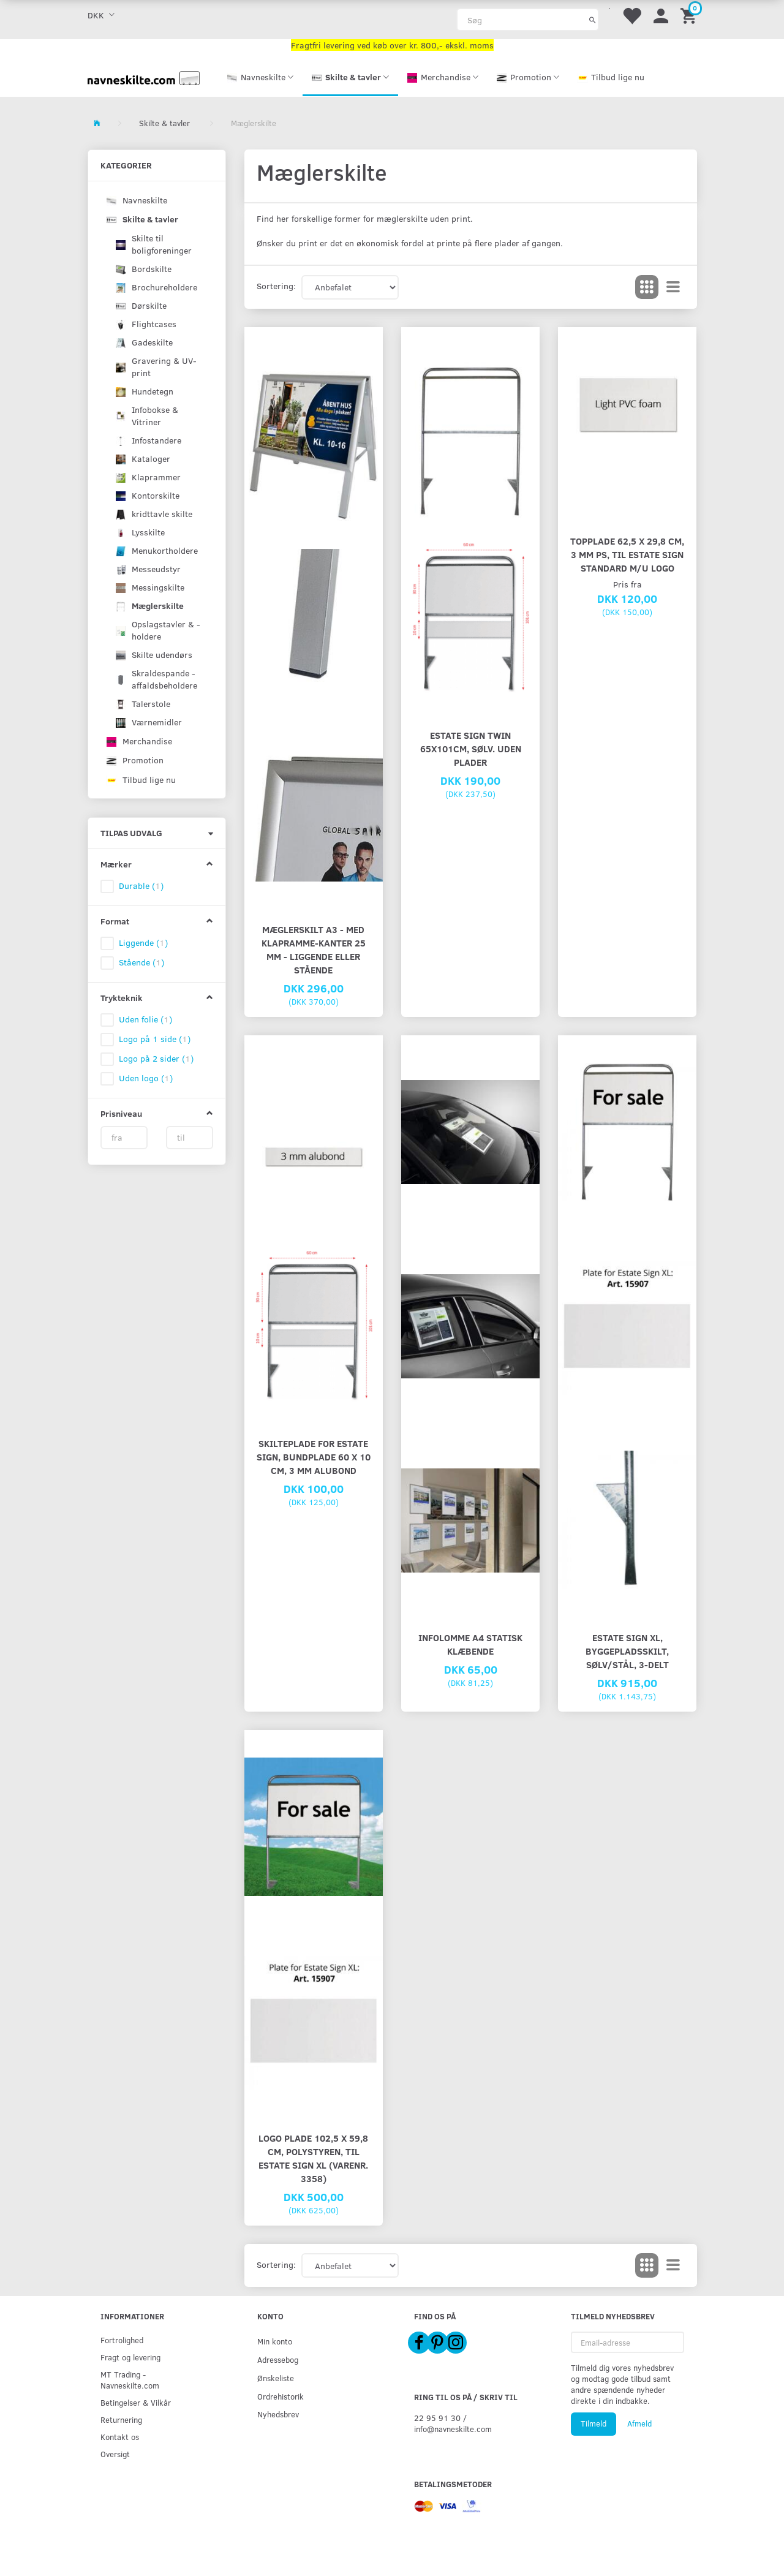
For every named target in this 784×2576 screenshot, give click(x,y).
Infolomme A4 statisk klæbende (470, 1644)
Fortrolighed (121, 2340)
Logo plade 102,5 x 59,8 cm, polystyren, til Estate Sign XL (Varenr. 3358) (313, 2158)
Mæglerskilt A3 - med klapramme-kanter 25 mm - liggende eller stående (314, 949)
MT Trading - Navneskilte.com (129, 2379)
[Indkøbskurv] (690, 15)
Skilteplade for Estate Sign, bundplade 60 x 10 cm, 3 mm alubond (314, 1456)
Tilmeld (593, 2423)
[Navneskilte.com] (144, 77)
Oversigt (115, 2454)
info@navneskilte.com (453, 2428)
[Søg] (592, 19)
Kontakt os (119, 2436)
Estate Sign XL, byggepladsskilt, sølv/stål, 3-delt (627, 1651)
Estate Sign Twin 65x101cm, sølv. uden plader (470, 748)
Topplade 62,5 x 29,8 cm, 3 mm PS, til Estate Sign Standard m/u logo (627, 554)
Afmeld (639, 2423)
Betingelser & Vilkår (135, 2402)
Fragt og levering (130, 2357)
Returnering (121, 2419)
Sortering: (276, 286)
